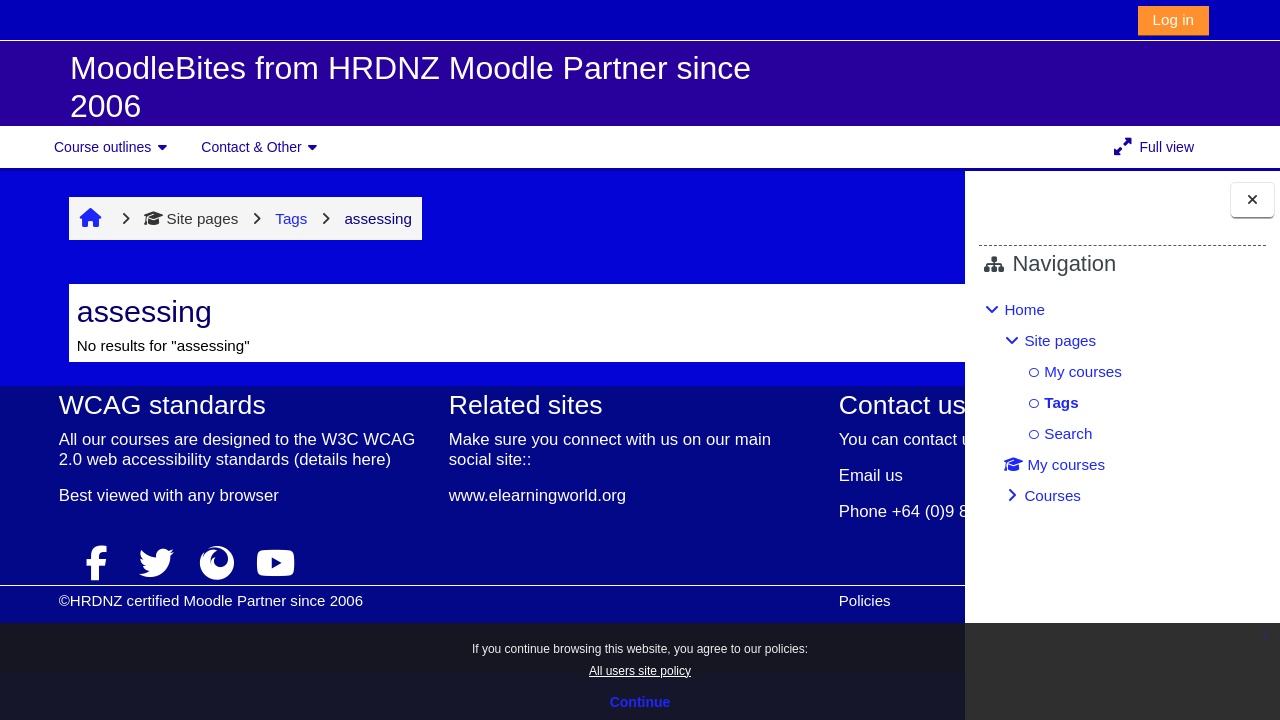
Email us (690, 495)
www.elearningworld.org (425, 495)
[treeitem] (1122, 403)
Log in (1173, 19)
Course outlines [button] (102, 147)
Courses (1052, 495)
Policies (684, 620)
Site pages (157, 218)
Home (1024, 309)
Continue (640, 702)
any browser (189, 515)
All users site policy (640, 671)
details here (142, 479)
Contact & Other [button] (251, 147)
